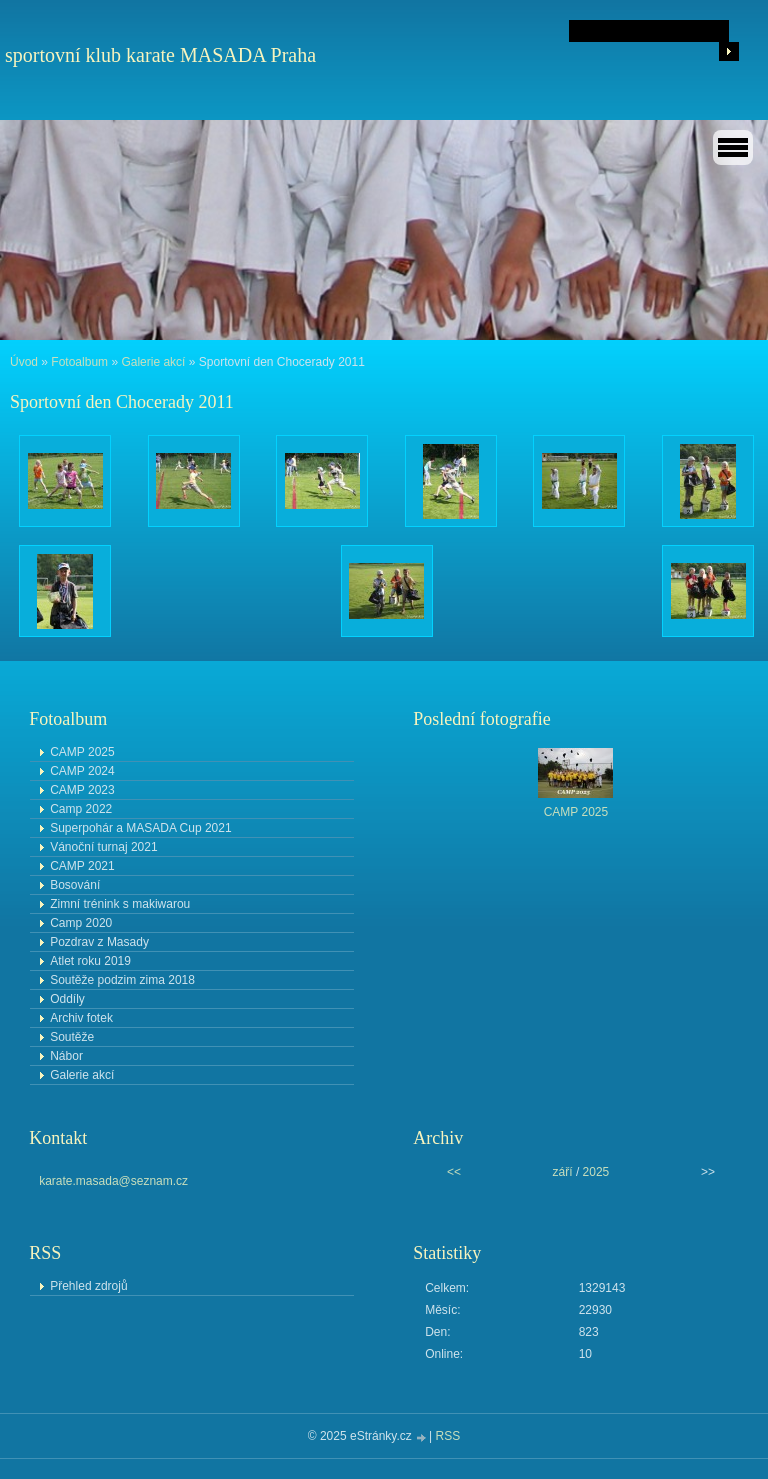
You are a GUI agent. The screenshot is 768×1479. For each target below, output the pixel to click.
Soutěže (72, 1037)
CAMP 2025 (82, 752)
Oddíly (67, 999)
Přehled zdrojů (88, 1286)
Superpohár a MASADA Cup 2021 (140, 828)
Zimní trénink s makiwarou (120, 904)
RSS (448, 1436)
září (563, 1172)
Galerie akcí (153, 362)
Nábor (66, 1056)
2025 (596, 1172)
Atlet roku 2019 (90, 961)
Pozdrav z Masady (99, 942)
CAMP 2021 (82, 866)
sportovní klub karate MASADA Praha (160, 55)
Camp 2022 (81, 809)
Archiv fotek (81, 1018)
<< (454, 1172)
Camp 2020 (81, 923)
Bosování (75, 885)
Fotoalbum (79, 362)
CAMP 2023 (82, 790)
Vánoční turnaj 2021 (103, 847)
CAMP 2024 (82, 771)
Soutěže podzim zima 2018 (122, 980)
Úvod (24, 362)
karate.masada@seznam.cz (113, 1181)
